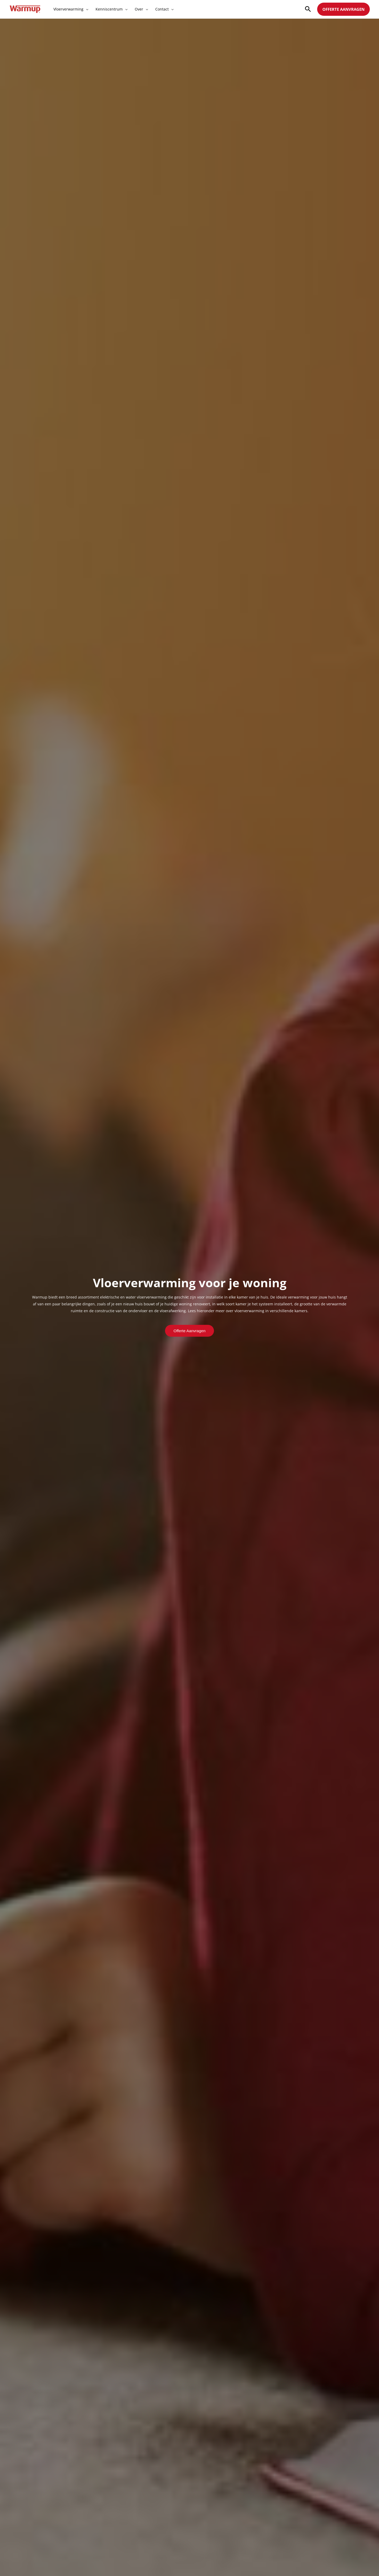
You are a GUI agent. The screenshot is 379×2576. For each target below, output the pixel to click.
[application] (85, 9)
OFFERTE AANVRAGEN (343, 9)
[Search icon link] (308, 9)
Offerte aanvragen (189, 1331)
